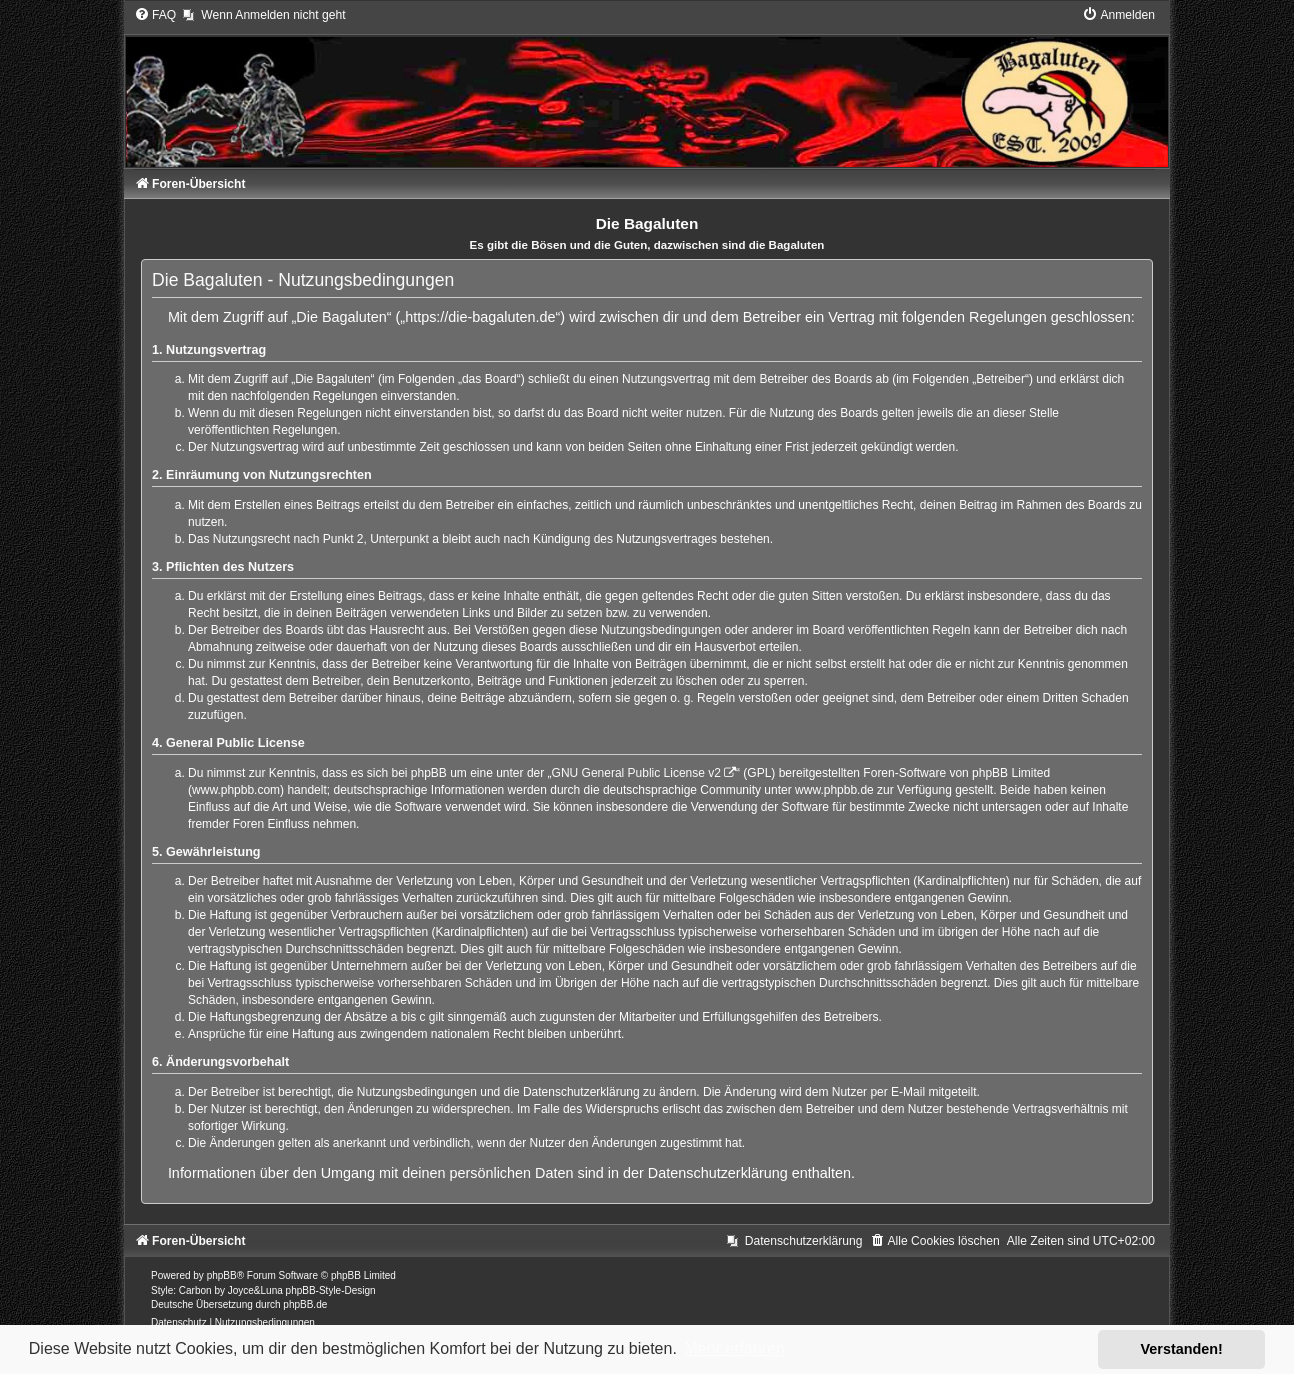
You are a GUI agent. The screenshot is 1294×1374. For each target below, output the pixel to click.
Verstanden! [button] (1182, 1349)
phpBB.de (305, 1304)
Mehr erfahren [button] (734, 1348)
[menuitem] (155, 15)
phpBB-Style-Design (331, 1290)
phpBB (222, 1275)
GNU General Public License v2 (636, 773)
